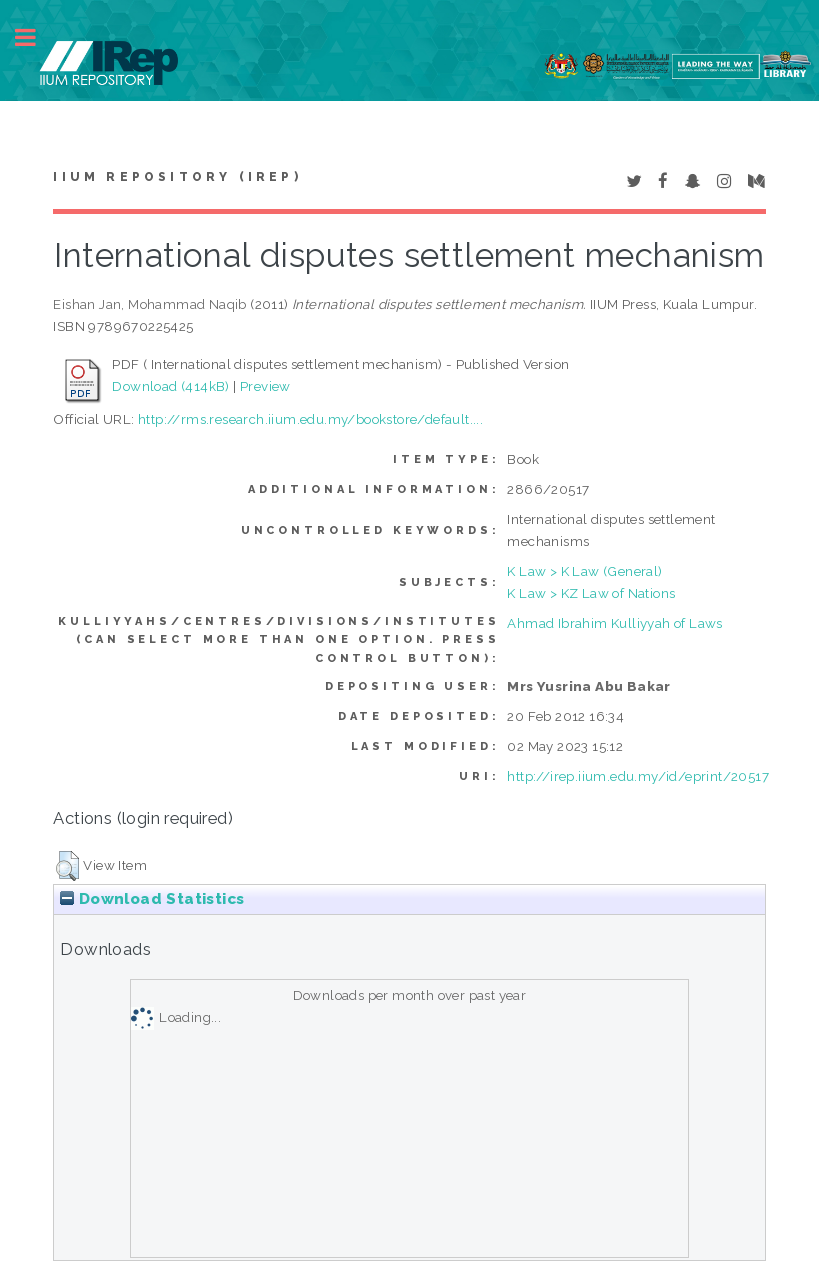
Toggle (36, 37)
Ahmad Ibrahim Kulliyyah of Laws (614, 623)
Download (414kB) (170, 386)
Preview (265, 386)
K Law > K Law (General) (584, 571)
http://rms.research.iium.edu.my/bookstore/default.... (310, 419)
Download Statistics (152, 899)
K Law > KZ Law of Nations (591, 593)
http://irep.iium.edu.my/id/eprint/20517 (638, 776)
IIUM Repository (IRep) (177, 177)
